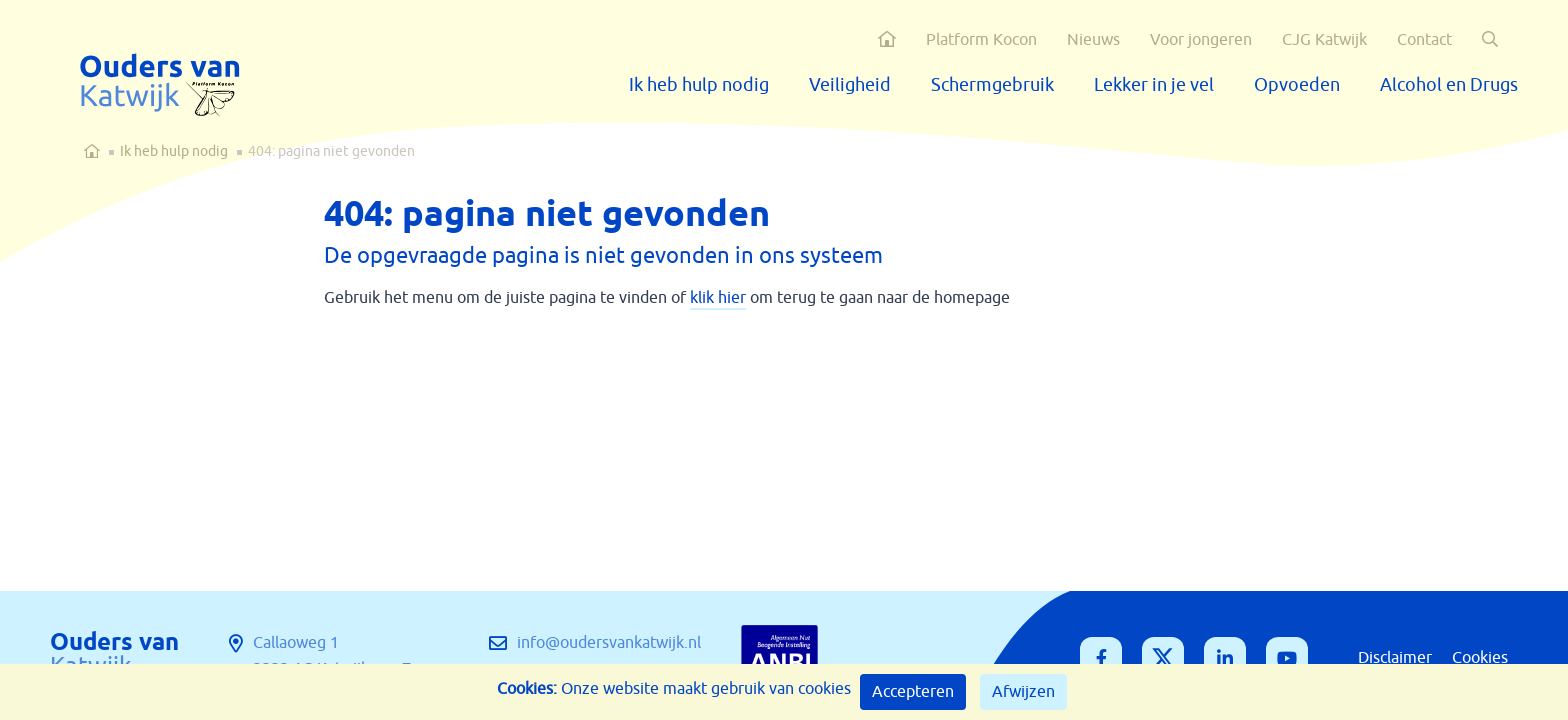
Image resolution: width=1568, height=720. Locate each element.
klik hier (718, 298)
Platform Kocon (981, 40)
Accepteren (913, 692)
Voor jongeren (1201, 40)
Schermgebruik (992, 85)
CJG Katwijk (1324, 40)
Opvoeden (1297, 85)
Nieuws (1093, 40)
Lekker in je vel (1154, 85)
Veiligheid (850, 85)
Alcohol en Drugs (1449, 85)
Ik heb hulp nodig (699, 85)
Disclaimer (1395, 658)
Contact (1424, 40)
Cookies (1480, 658)
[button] (1490, 39)
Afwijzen (1023, 692)
